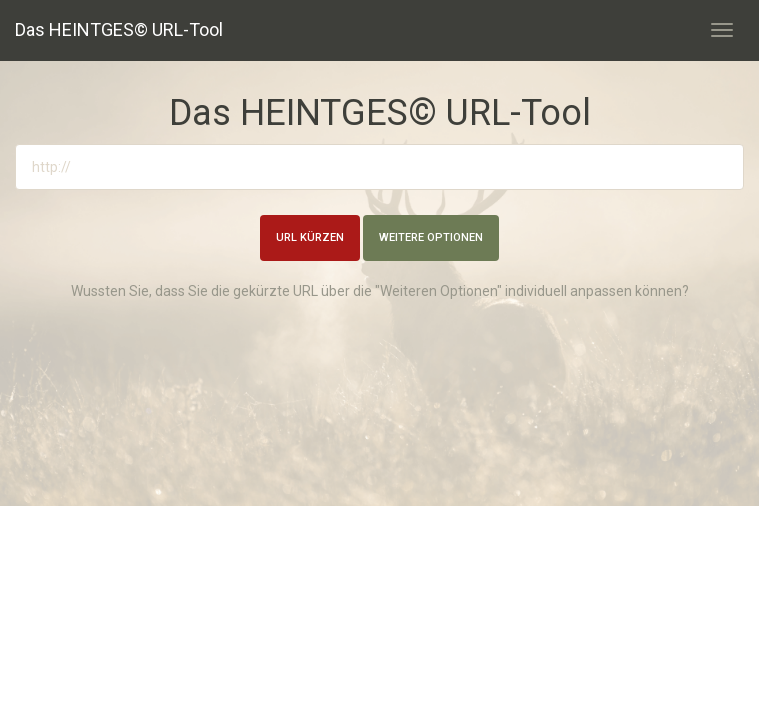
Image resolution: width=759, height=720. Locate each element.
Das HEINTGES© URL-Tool (119, 29)
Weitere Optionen (431, 237)
